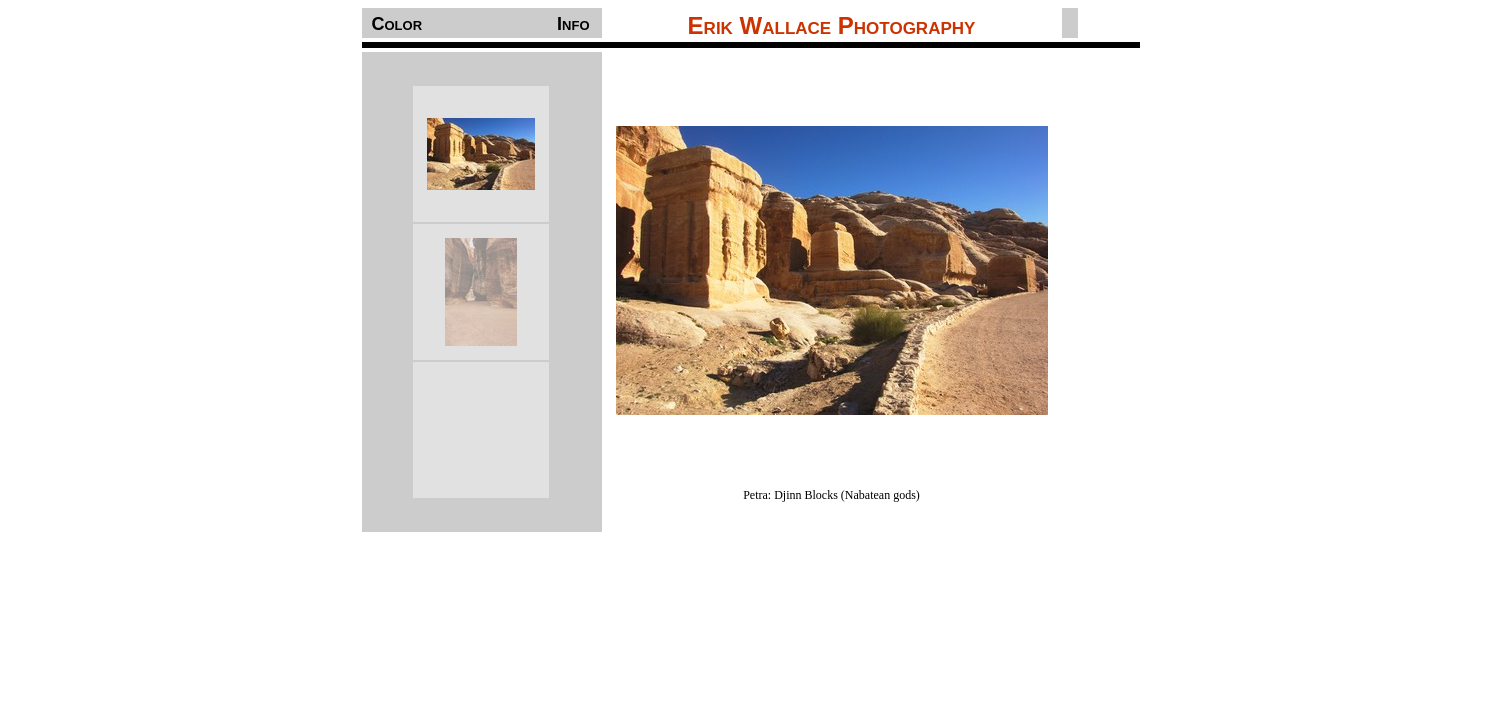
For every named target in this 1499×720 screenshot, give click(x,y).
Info (573, 24)
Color (397, 24)
